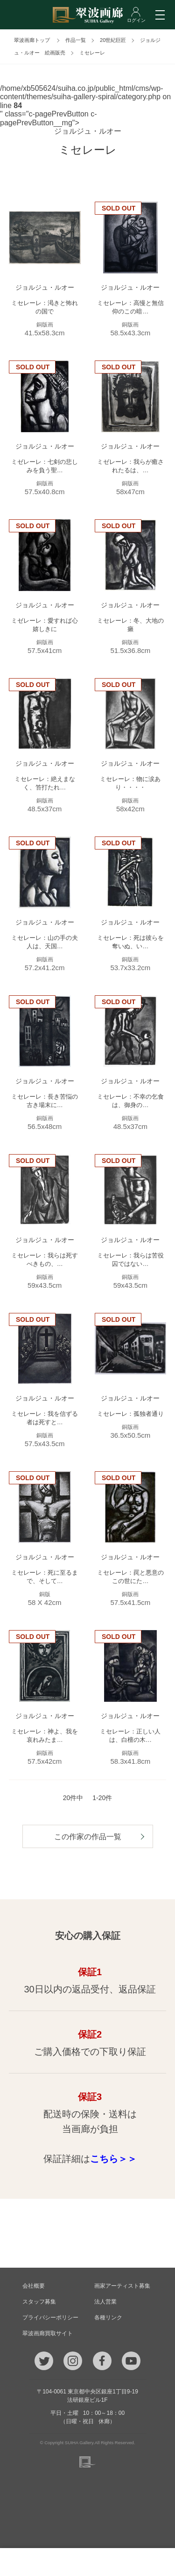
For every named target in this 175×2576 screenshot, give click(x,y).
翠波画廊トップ (32, 40)
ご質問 (88, 2562)
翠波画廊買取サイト (47, 2333)
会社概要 (33, 2286)
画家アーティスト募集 (122, 2286)
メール (56, 2562)
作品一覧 (75, 40)
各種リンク (108, 2317)
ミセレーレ (92, 52)
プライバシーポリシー (50, 2317)
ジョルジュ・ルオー (87, 131)
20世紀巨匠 (113, 40)
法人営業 (105, 2301)
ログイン (151, 2562)
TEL (25, 2562)
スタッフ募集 (39, 2301)
